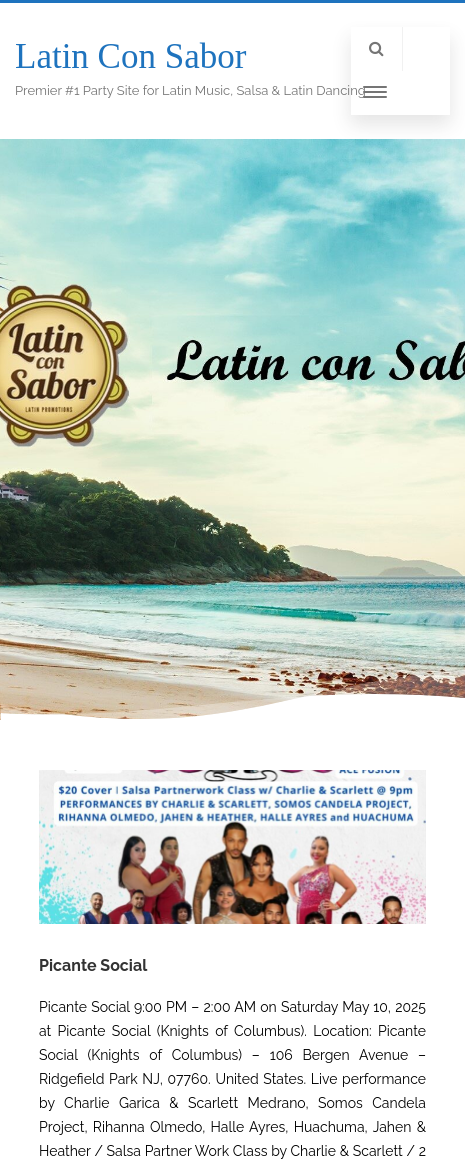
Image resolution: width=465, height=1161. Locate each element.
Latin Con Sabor (130, 56)
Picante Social (93, 965)
